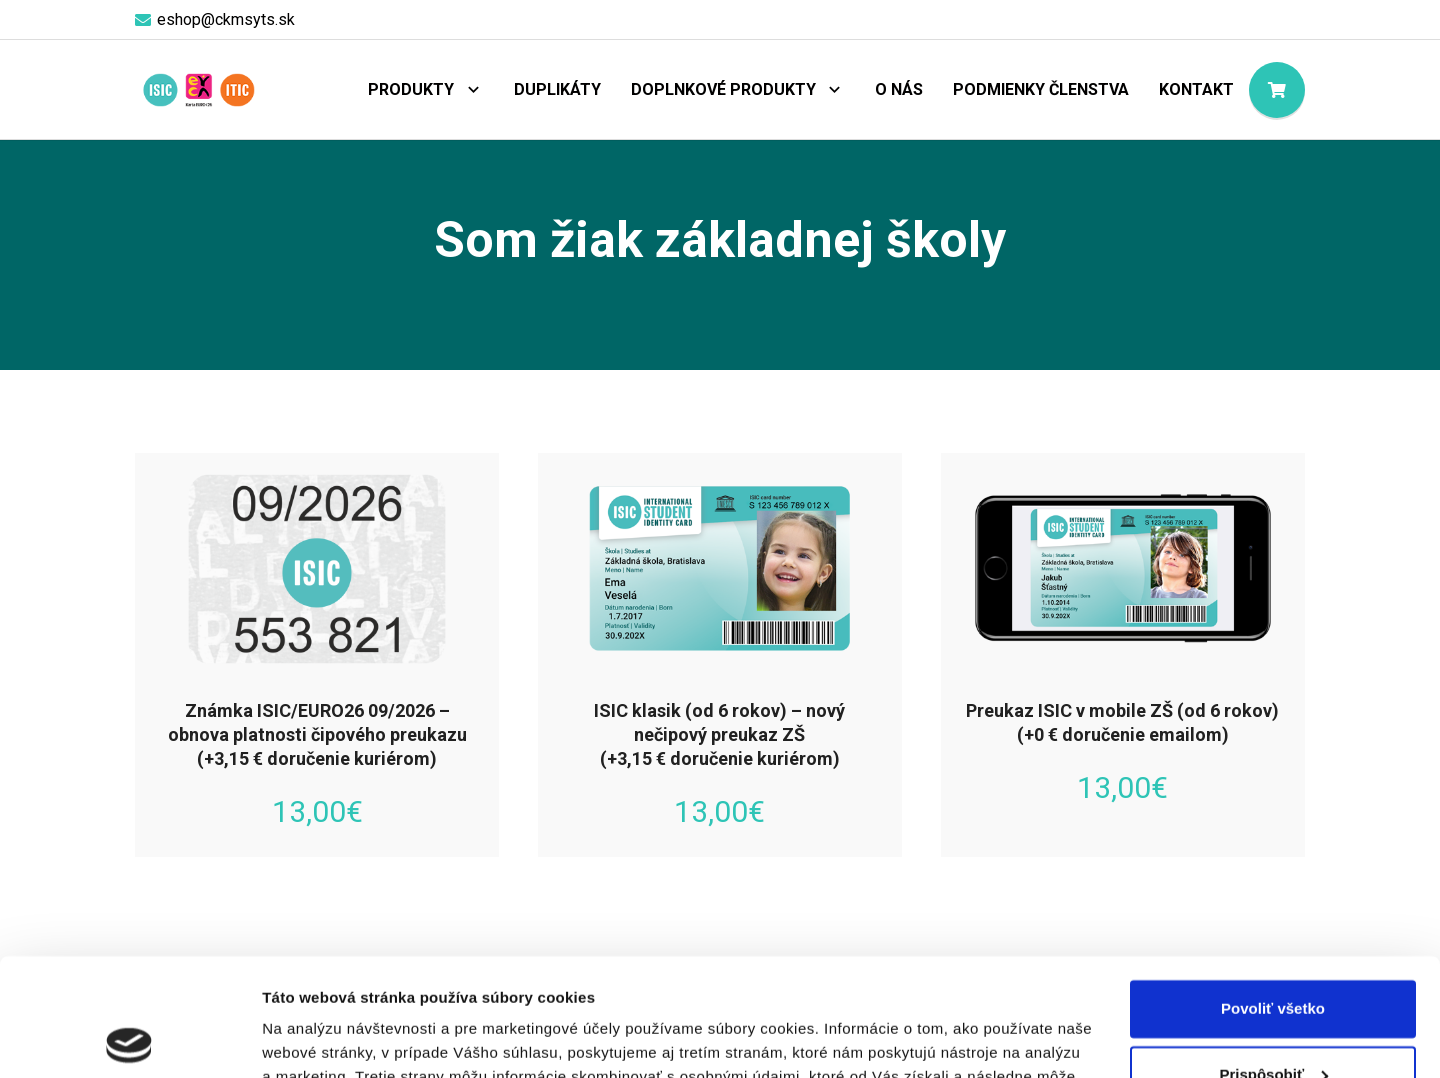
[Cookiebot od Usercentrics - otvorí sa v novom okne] (129, 1039)
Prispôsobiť (1273, 956)
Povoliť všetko (1273, 891)
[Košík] (1277, 90)
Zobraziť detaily (319, 1038)
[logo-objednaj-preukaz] (198, 90)
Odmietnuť (1272, 1022)
